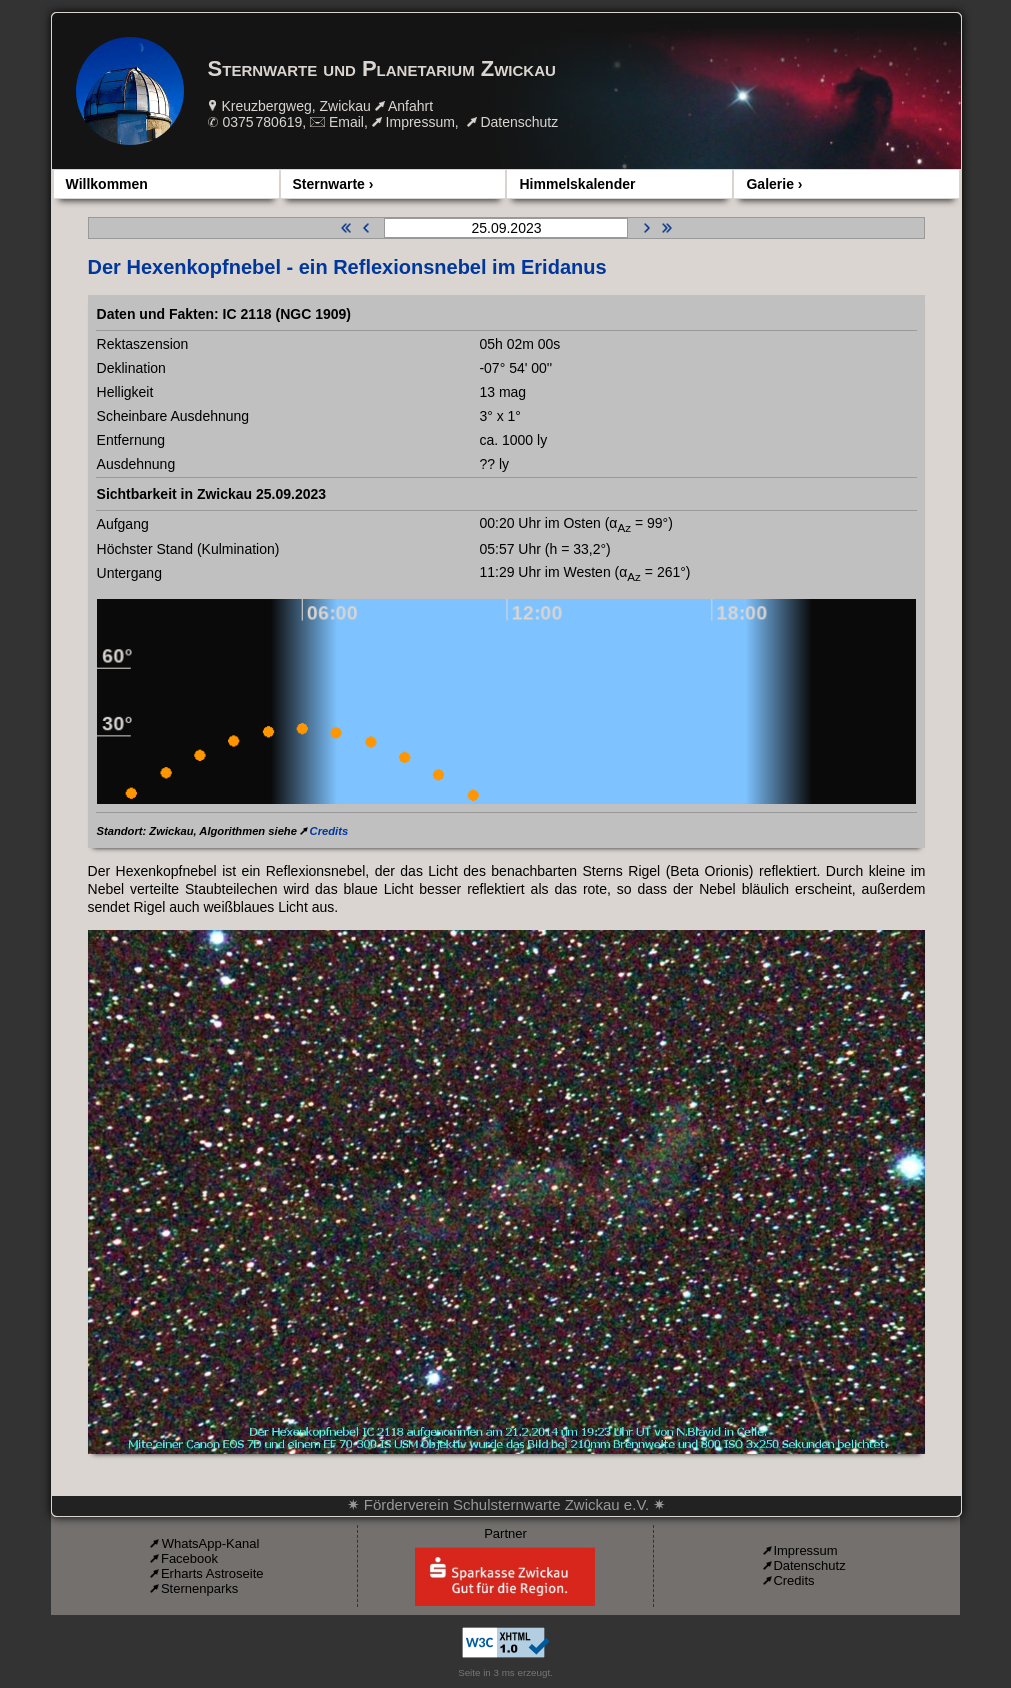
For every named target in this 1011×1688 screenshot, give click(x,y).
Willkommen (107, 184)
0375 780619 (262, 122)
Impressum (420, 122)
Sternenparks (199, 1588)
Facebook (189, 1558)
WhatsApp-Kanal (211, 1543)
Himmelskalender (577, 184)
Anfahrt (410, 106)
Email (346, 122)
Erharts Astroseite (212, 1573)
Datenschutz (519, 122)
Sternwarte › (333, 184)
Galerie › (774, 184)
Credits (329, 831)
